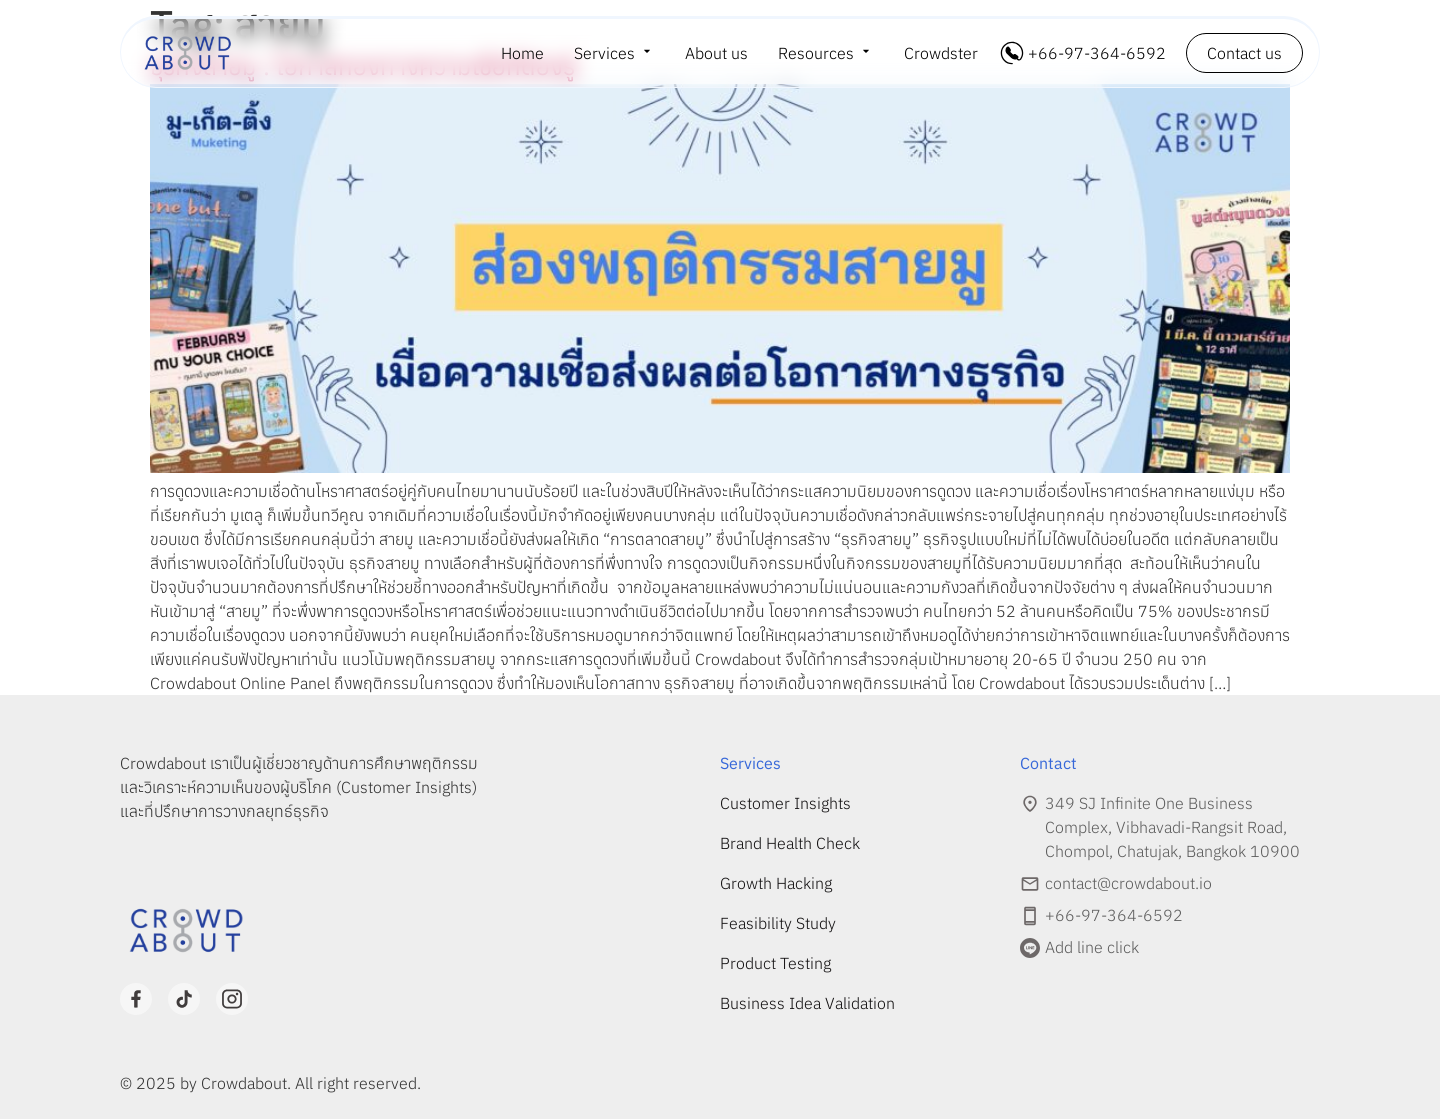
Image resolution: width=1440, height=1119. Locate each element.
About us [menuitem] (716, 53)
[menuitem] (614, 53)
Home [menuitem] (522, 53)
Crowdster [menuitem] (941, 53)
